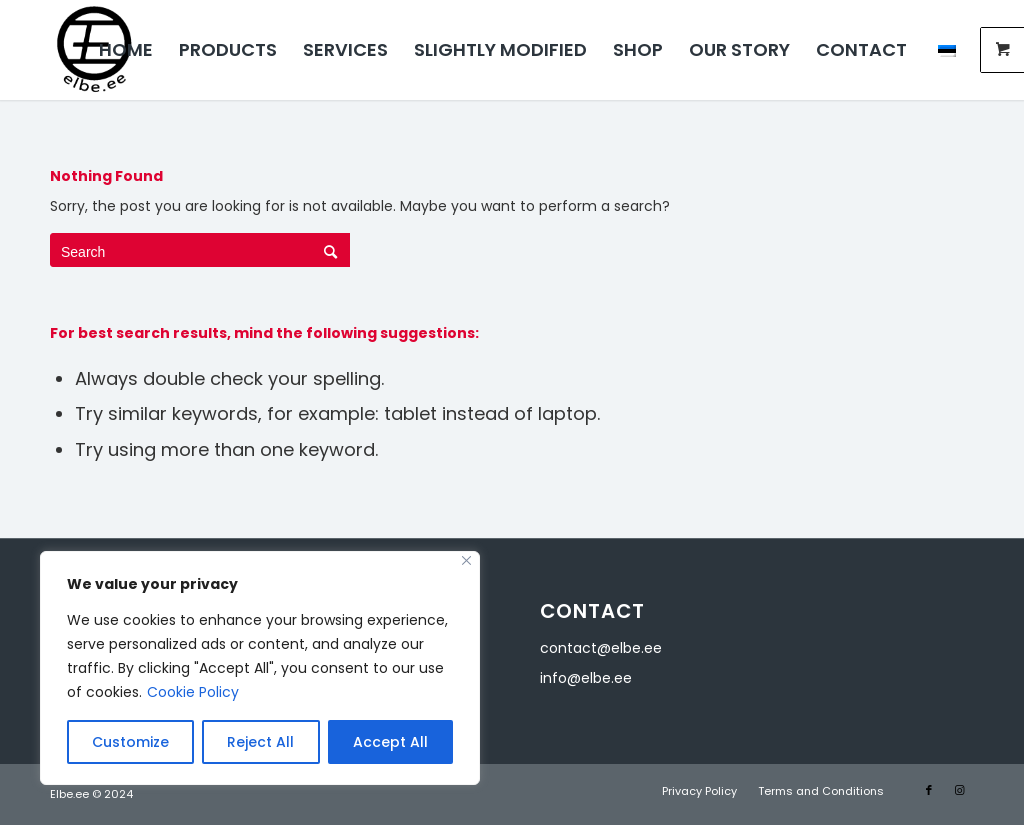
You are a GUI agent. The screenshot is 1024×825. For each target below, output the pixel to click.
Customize (130, 742)
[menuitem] (126, 50)
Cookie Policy (193, 692)
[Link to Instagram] (959, 790)
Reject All (260, 742)
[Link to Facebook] (929, 790)
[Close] (466, 560)
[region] (260, 668)
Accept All (390, 742)
